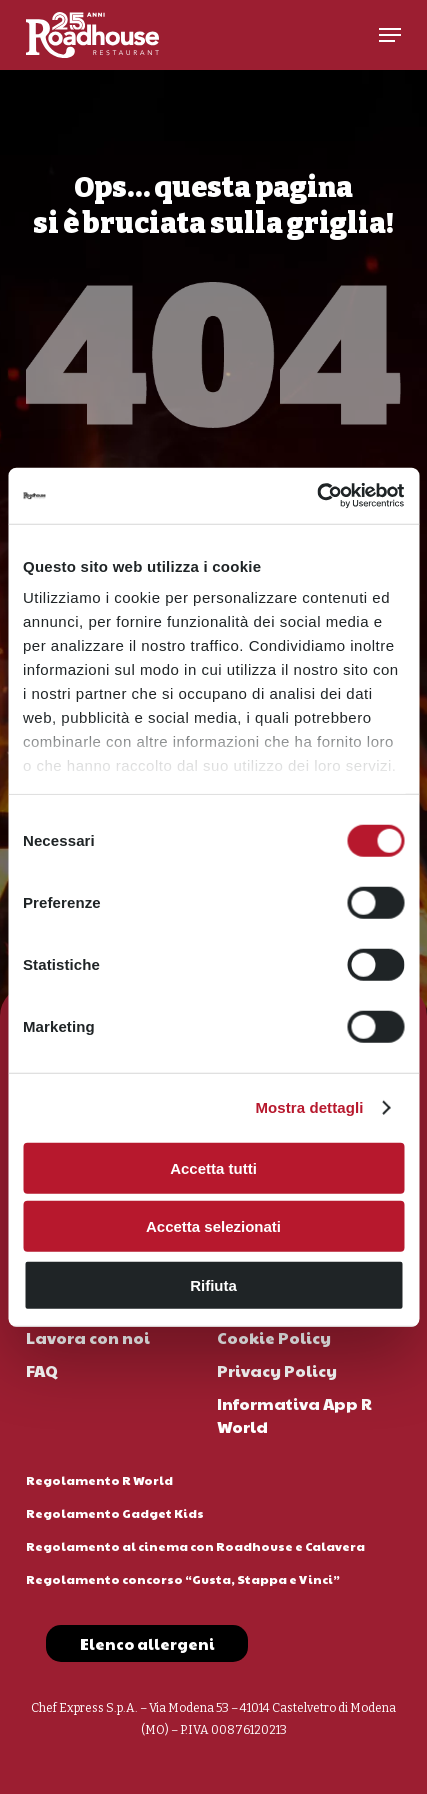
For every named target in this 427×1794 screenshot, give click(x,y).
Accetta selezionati (213, 1226)
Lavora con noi (88, 1337)
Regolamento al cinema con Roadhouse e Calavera (195, 1546)
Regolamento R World (99, 1480)
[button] (390, 35)
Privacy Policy (277, 1370)
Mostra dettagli (309, 1107)
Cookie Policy (274, 1337)
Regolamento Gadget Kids (115, 1513)
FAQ (42, 1370)
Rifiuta (213, 1284)
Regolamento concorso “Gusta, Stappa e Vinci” (183, 1579)
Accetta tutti (213, 1167)
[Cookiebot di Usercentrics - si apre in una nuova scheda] (316, 496)
